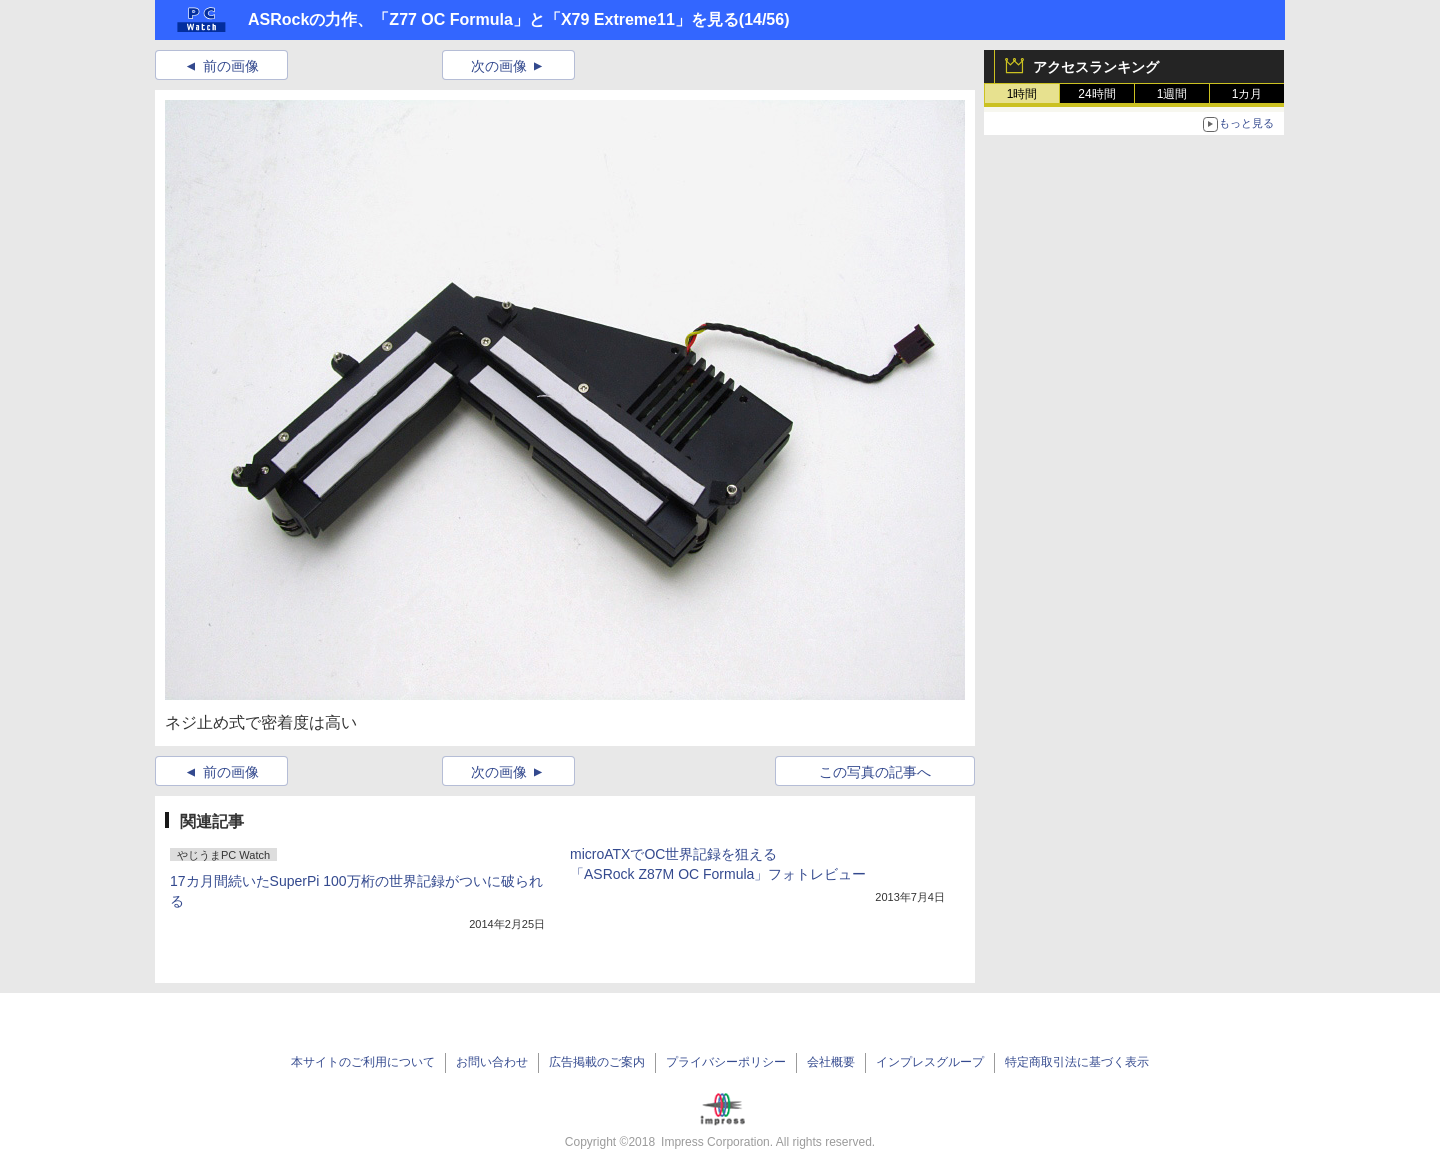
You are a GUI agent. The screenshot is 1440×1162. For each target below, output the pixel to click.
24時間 (1096, 94)
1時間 (1022, 94)
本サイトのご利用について (363, 1062)
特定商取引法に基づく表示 (1077, 1062)
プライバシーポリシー (726, 1062)
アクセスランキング (1096, 67)
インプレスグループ (930, 1062)
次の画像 (499, 66)
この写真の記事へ (875, 772)
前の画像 (231, 66)
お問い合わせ (492, 1062)
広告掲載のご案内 (597, 1062)
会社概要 (831, 1062)
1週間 (1172, 94)
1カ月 (1247, 94)
